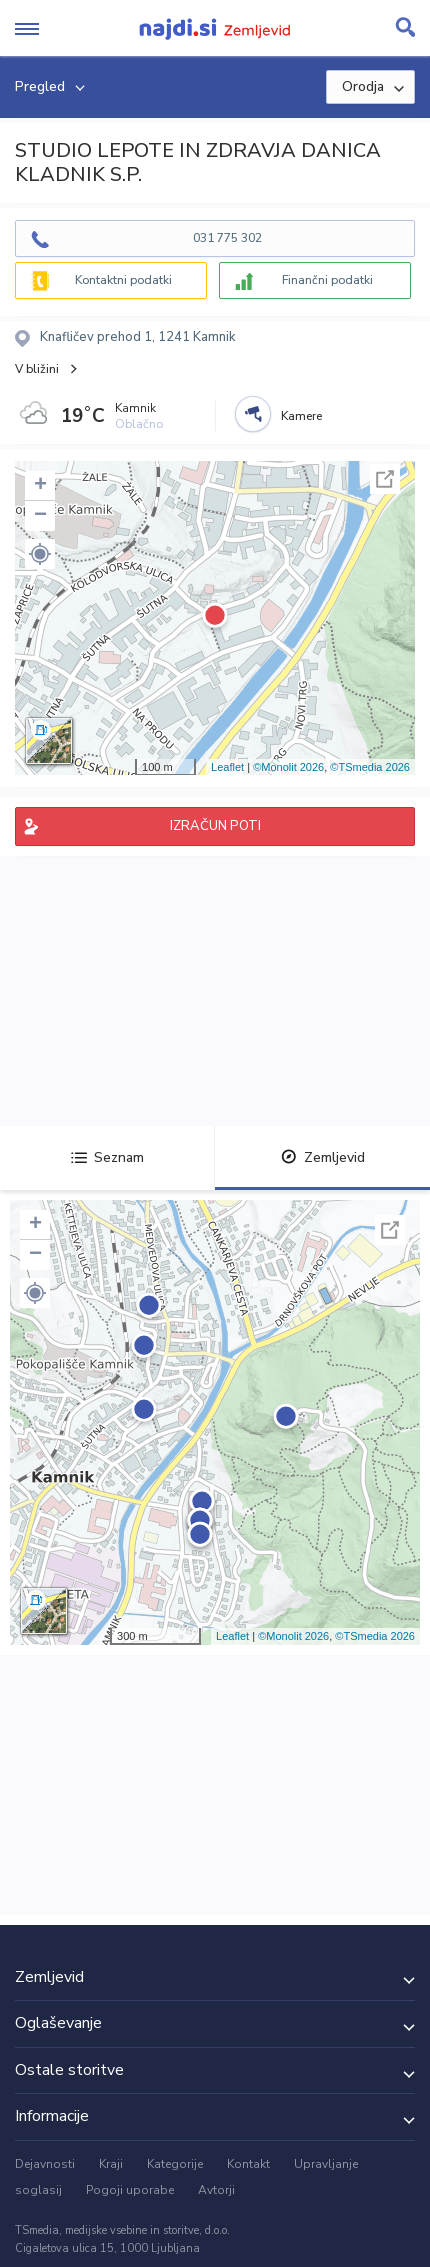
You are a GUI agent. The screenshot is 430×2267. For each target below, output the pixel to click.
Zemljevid (323, 1157)
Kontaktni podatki (123, 280)
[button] (40, 554)
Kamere (301, 416)
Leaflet (227, 767)
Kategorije (175, 2164)
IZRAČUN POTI (215, 826)
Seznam (107, 1157)
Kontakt (248, 2164)
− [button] (40, 516)
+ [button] (40, 486)
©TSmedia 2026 (370, 767)
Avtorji (216, 2190)
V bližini (37, 369)
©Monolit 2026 (288, 767)
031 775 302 (227, 238)
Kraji (111, 2164)
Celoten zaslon (385, 479)
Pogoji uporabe (130, 2190)
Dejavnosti (45, 2164)
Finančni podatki (327, 280)
